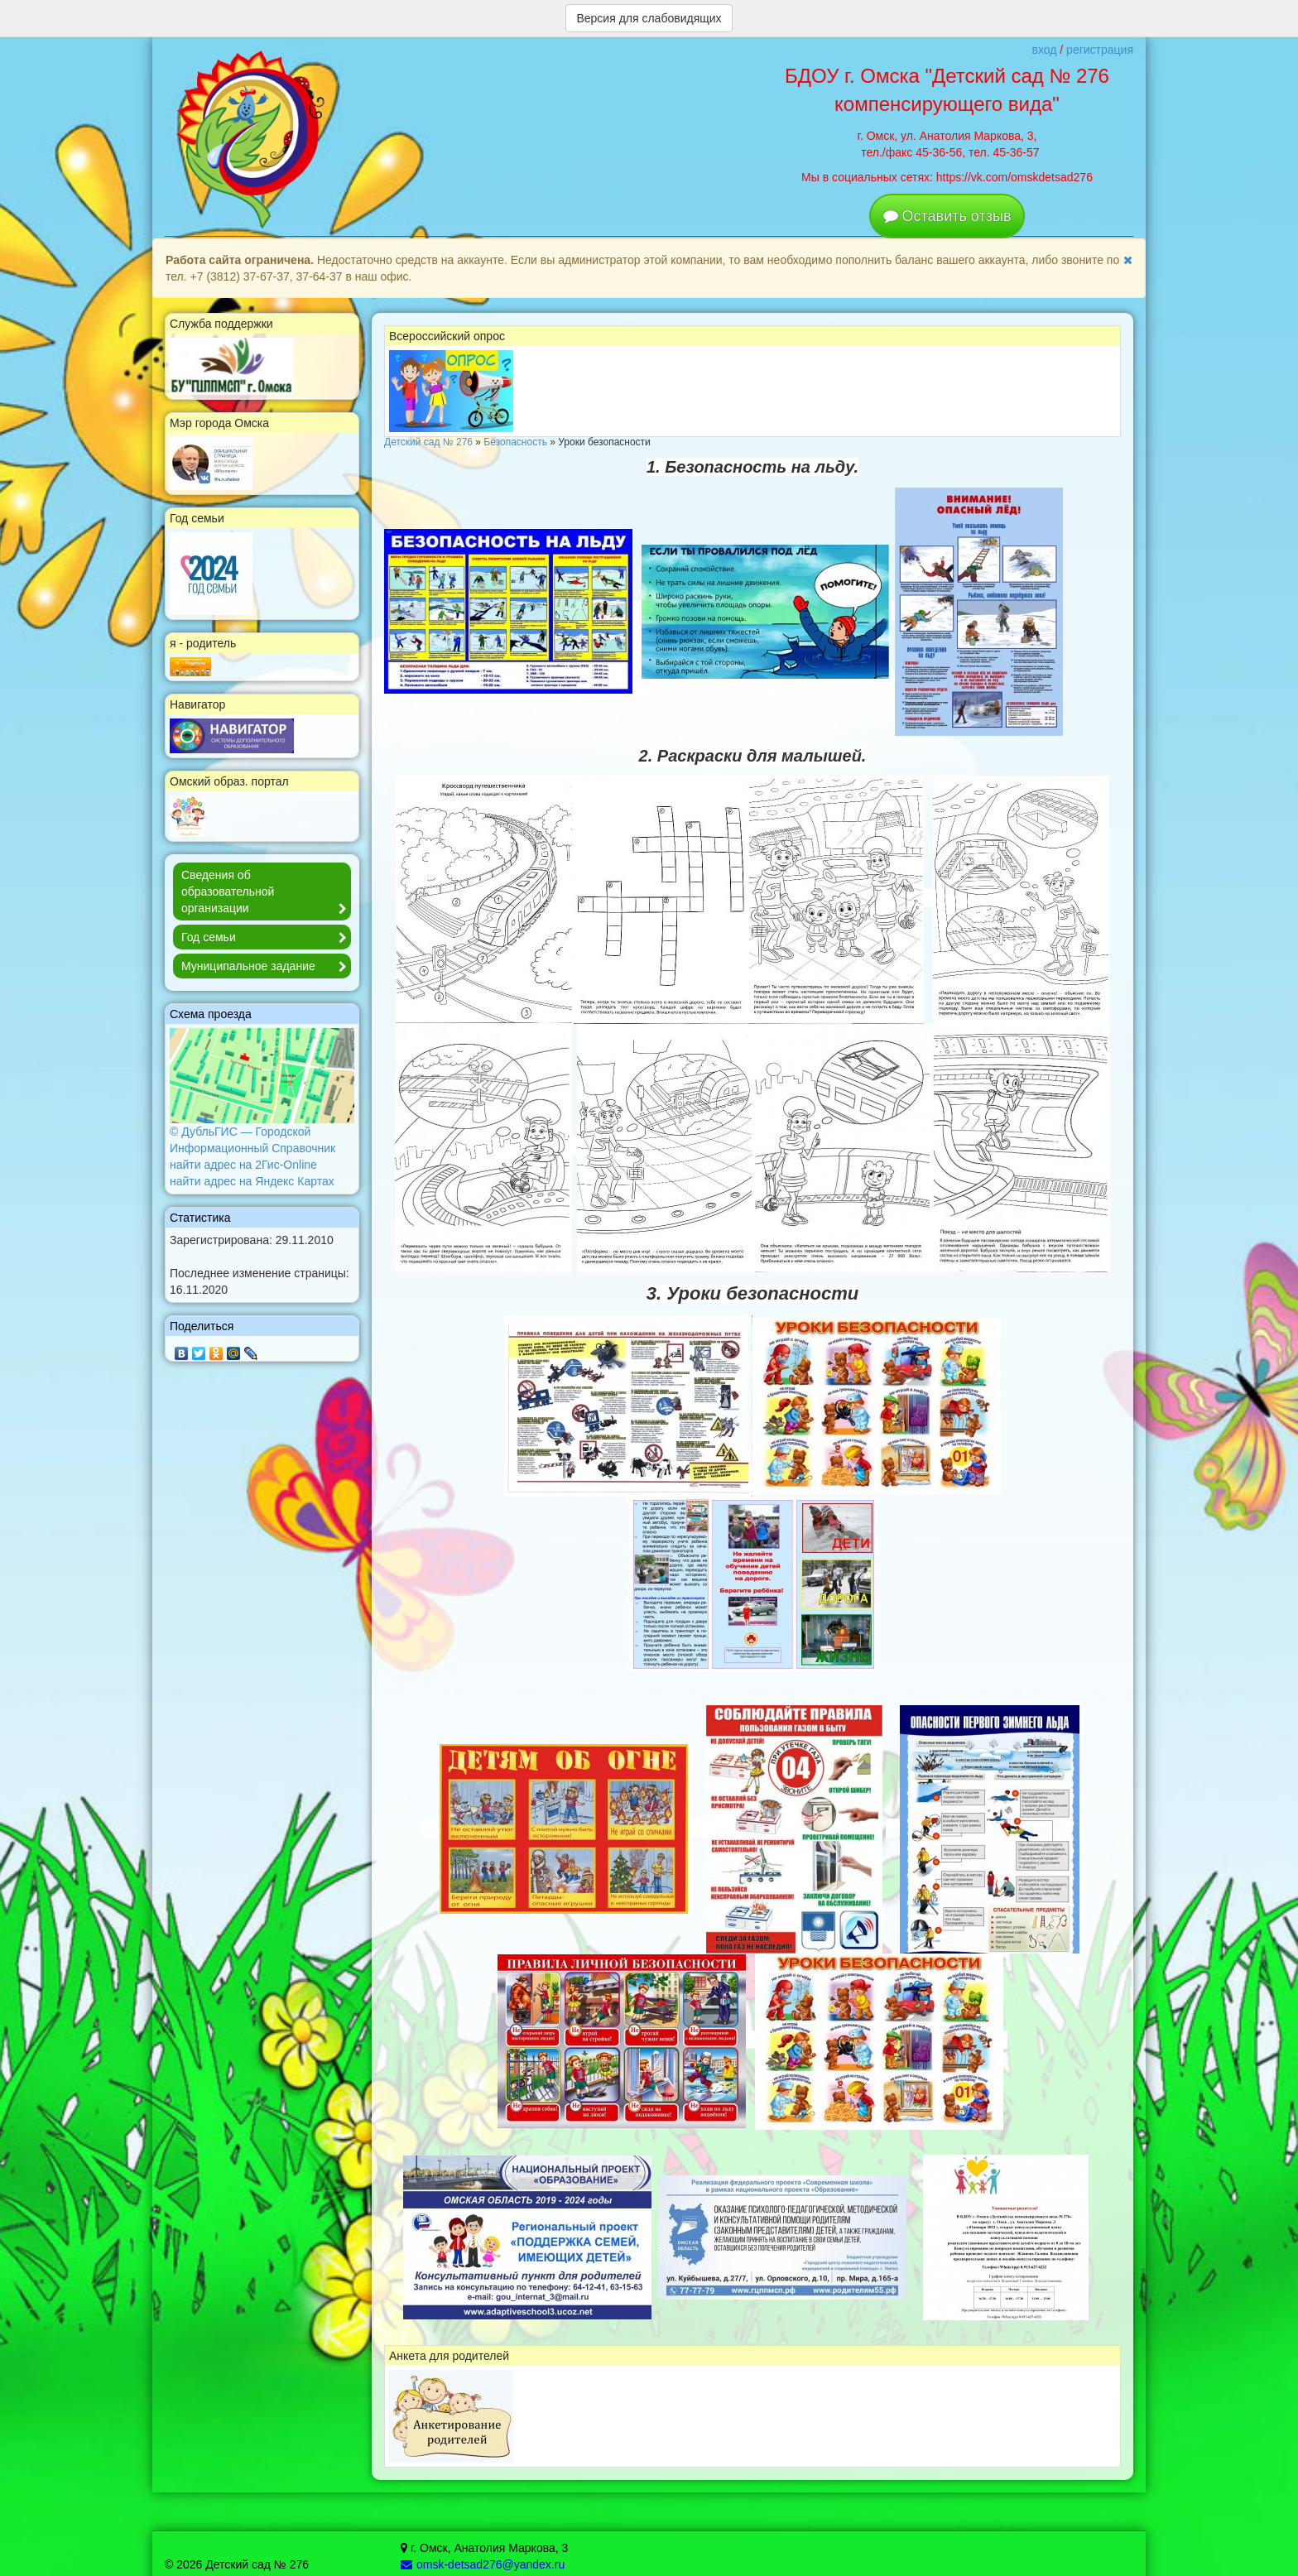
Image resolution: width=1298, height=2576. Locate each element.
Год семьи (266, 938)
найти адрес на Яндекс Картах (252, 1181)
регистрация (1099, 49)
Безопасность (515, 442)
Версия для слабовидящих (648, 18)
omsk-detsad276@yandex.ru (483, 2564)
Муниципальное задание (266, 967)
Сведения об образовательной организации (266, 892)
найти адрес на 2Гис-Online (243, 1164)
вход (1043, 49)
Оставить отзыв (957, 216)
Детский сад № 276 (428, 442)
